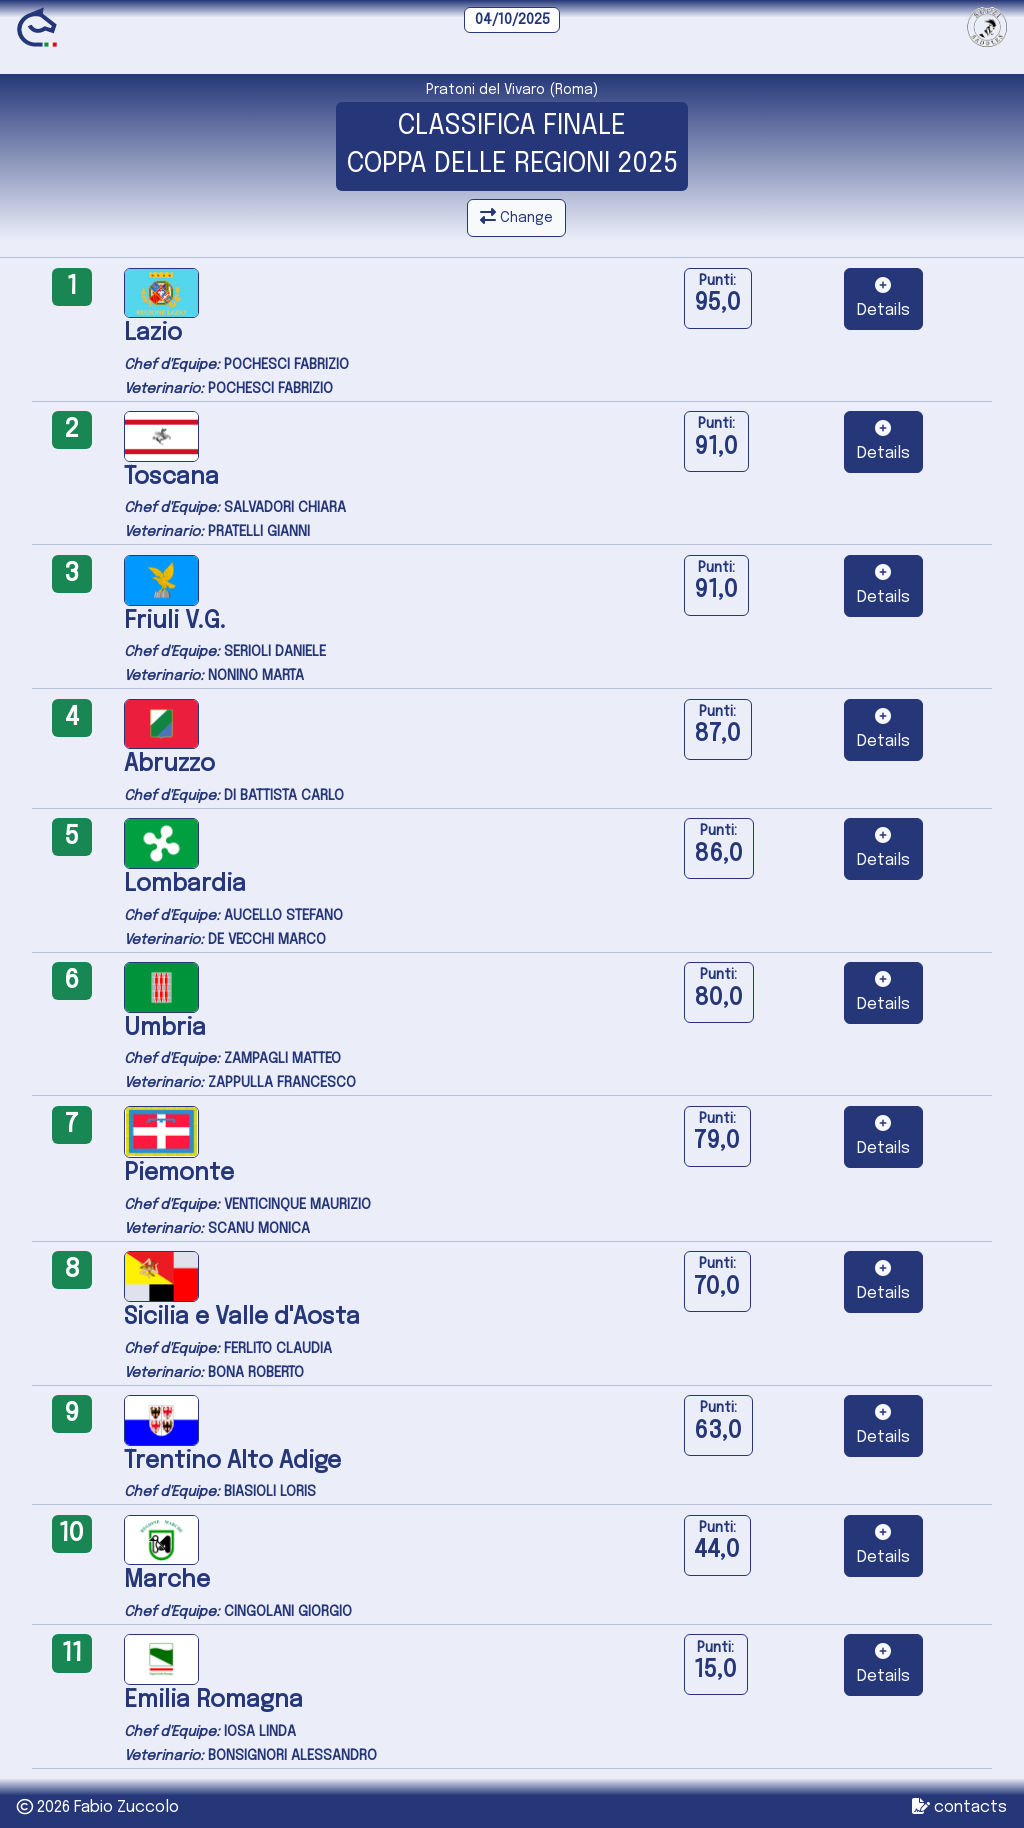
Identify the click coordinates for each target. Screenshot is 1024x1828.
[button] (883, 299)
